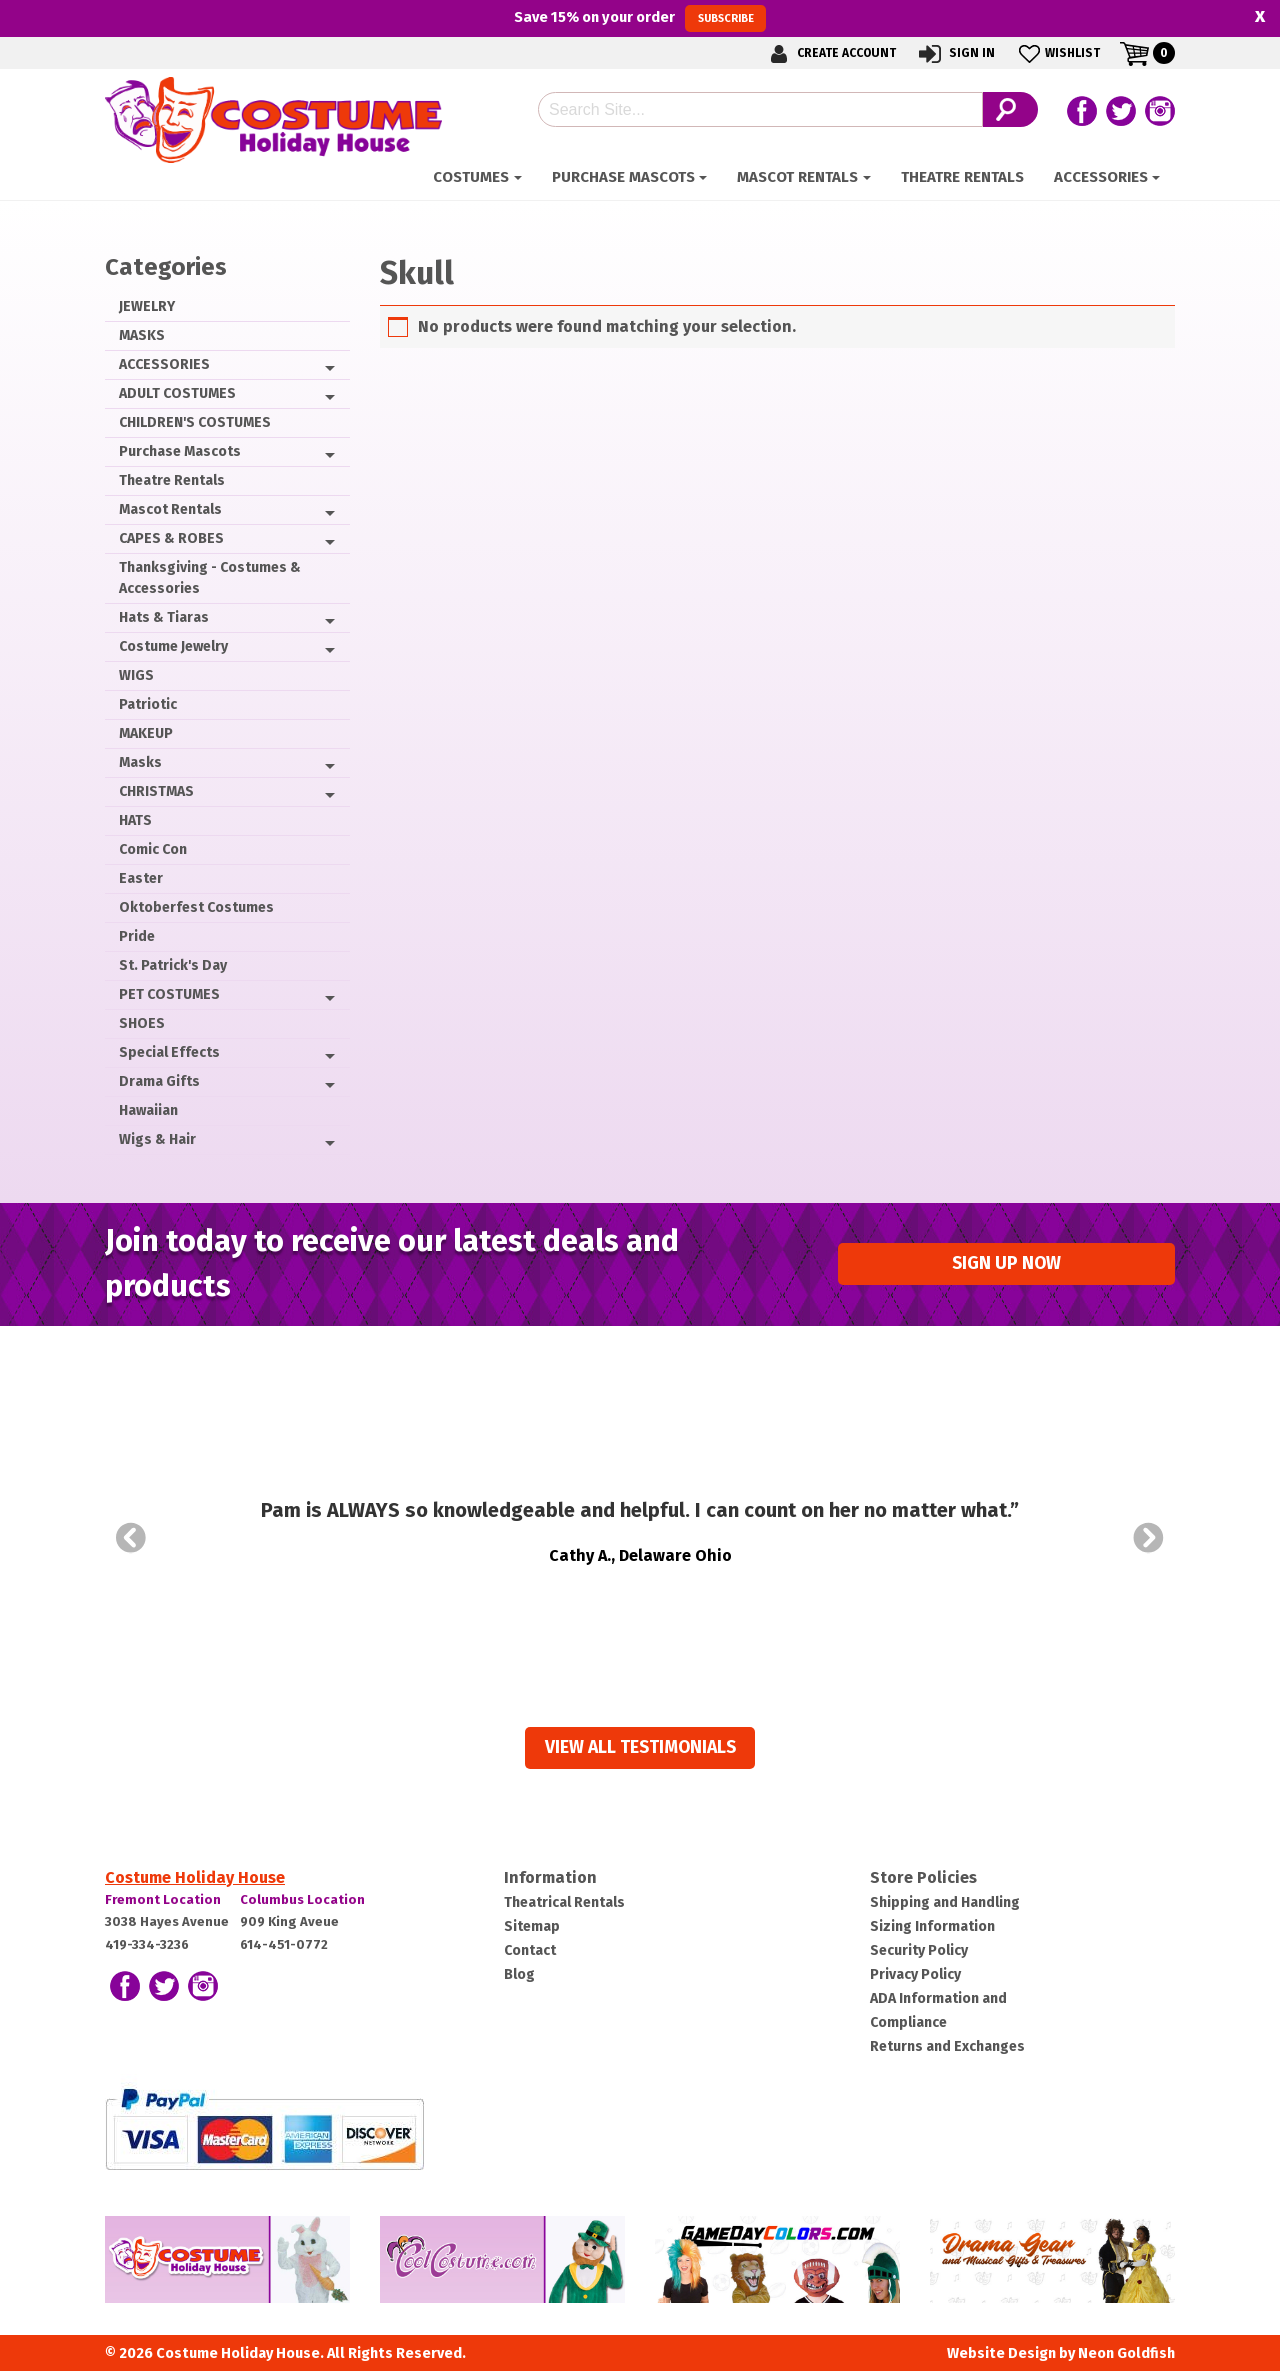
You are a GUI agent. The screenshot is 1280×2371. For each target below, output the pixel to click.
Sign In (955, 53)
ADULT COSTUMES (177, 393)
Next (1149, 1538)
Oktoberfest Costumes (196, 907)
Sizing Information (932, 1926)
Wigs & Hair (157, 1139)
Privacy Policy (915, 1974)
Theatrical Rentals (564, 1902)
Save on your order (639, 18)
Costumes (471, 177)
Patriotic (148, 704)
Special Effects (169, 1052)
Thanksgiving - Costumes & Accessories (210, 578)
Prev (131, 1538)
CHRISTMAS (156, 791)
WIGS (136, 675)
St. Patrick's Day (173, 965)
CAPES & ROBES (171, 538)
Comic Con (153, 849)
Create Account (830, 53)
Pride (137, 936)
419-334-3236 (147, 1944)
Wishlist (1057, 53)
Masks (140, 762)
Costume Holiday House (195, 1877)
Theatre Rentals (962, 177)
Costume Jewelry (173, 646)
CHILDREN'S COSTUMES (195, 422)
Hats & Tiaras (164, 617)
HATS (135, 820)
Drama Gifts (159, 1081)
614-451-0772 (284, 1944)
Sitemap (532, 1926)
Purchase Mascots (623, 177)
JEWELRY (147, 306)
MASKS (142, 335)
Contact (530, 1950)
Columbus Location (302, 1899)
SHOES (142, 1023)
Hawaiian (148, 1110)
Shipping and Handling (945, 1902)
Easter (141, 878)
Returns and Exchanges (947, 2046)
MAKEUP (146, 733)
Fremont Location (163, 1899)
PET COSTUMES (169, 994)
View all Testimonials (640, 1747)
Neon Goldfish (1126, 2353)
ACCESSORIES (1101, 177)
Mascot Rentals (797, 177)
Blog (519, 1974)
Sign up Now (1006, 1263)
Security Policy (919, 1950)
